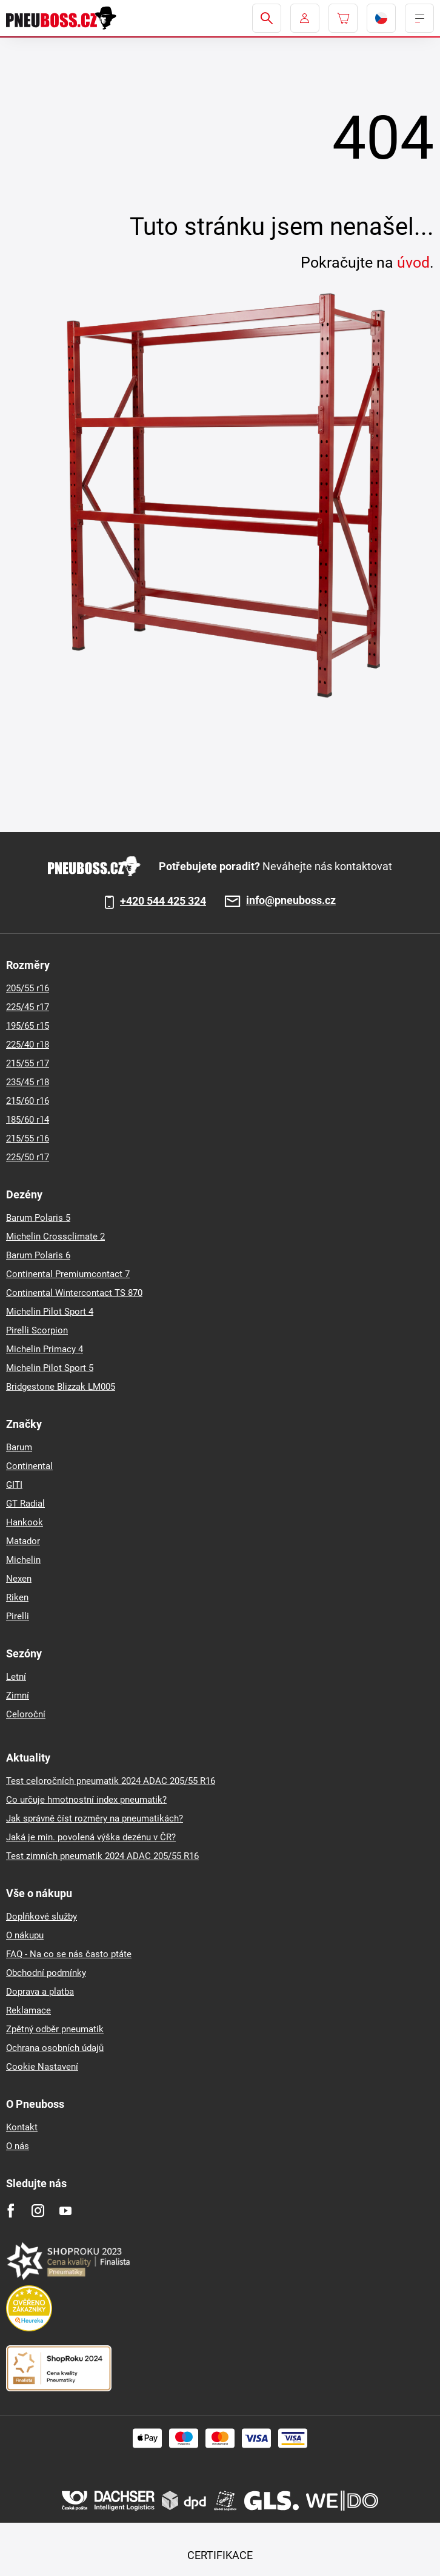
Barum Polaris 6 (38, 1255)
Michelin (23, 1559)
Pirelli (17, 1616)
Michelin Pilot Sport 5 (49, 1367)
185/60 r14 (27, 1119)
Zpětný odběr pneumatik (55, 2029)
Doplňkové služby (41, 1916)
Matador (23, 1541)
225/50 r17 (27, 1157)
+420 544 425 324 (163, 901)
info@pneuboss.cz (291, 901)
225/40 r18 (27, 1044)
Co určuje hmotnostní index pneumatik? (86, 1799)
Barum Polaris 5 (38, 1217)
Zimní (17, 1695)
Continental (29, 1466)
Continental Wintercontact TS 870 (74, 1292)
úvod (413, 262)
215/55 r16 (27, 1138)
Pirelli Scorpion (37, 1330)
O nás (17, 2146)
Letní (16, 1676)
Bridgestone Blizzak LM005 (60, 1386)
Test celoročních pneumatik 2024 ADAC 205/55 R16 (110, 1780)
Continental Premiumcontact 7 (68, 1274)
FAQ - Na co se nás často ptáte (69, 1954)
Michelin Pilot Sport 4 (49, 1311)
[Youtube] (65, 2210)
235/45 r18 (27, 1082)
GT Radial (25, 1503)
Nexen (19, 1578)
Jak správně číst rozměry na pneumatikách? (94, 1818)
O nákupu (25, 1935)
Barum (19, 1447)
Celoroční (25, 1714)
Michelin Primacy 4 (44, 1349)
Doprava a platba (40, 1991)
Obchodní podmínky (46, 1972)
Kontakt (22, 2127)
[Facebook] (10, 2210)
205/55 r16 (27, 988)
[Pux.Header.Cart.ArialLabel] (343, 18)
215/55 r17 (27, 1063)
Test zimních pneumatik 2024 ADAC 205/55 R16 (102, 1856)
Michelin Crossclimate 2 (55, 1236)
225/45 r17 (27, 1007)
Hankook (24, 1522)
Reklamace (28, 2010)
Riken (17, 1597)
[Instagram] (37, 2210)
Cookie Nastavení (42, 2066)
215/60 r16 (27, 1100)
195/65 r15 (27, 1025)
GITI (14, 1484)
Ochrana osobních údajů (55, 2048)
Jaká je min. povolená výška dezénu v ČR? (91, 1837)
